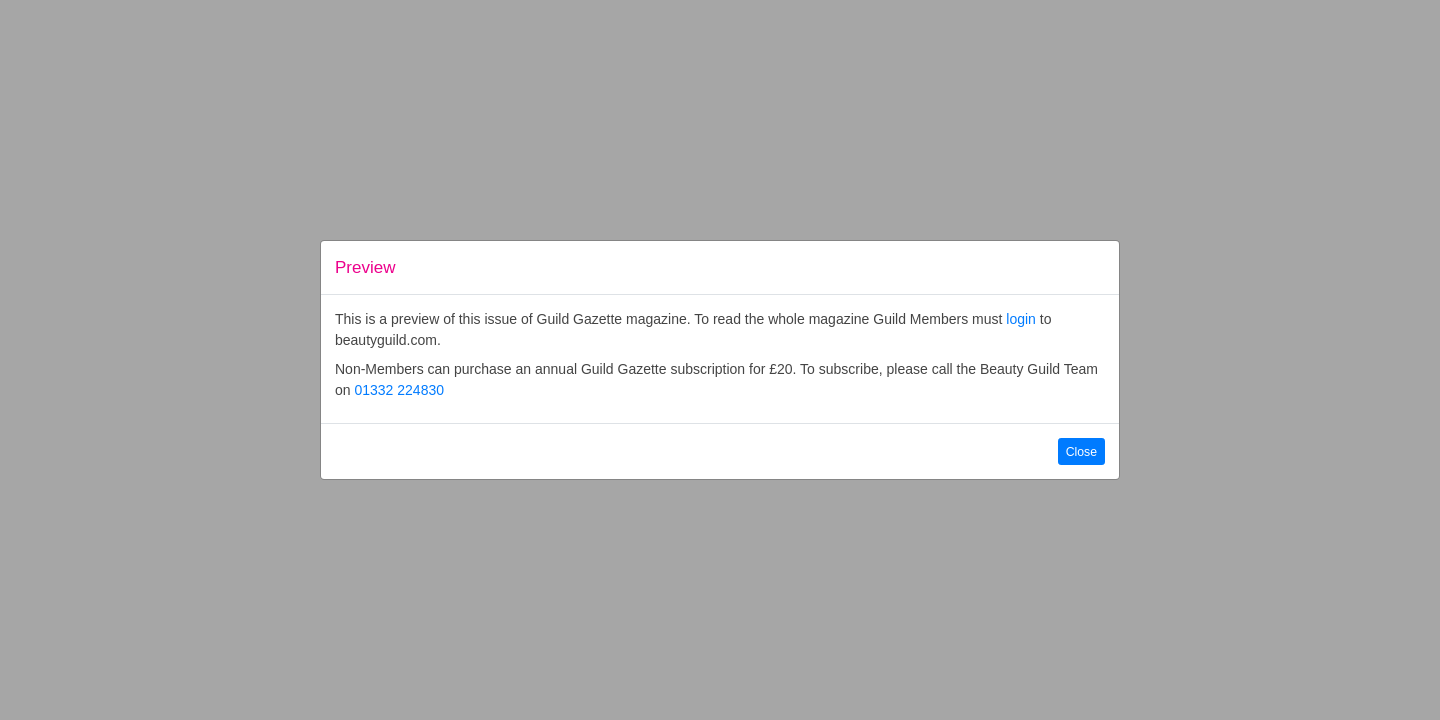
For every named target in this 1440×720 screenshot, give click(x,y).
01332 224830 (399, 390)
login (1021, 319)
